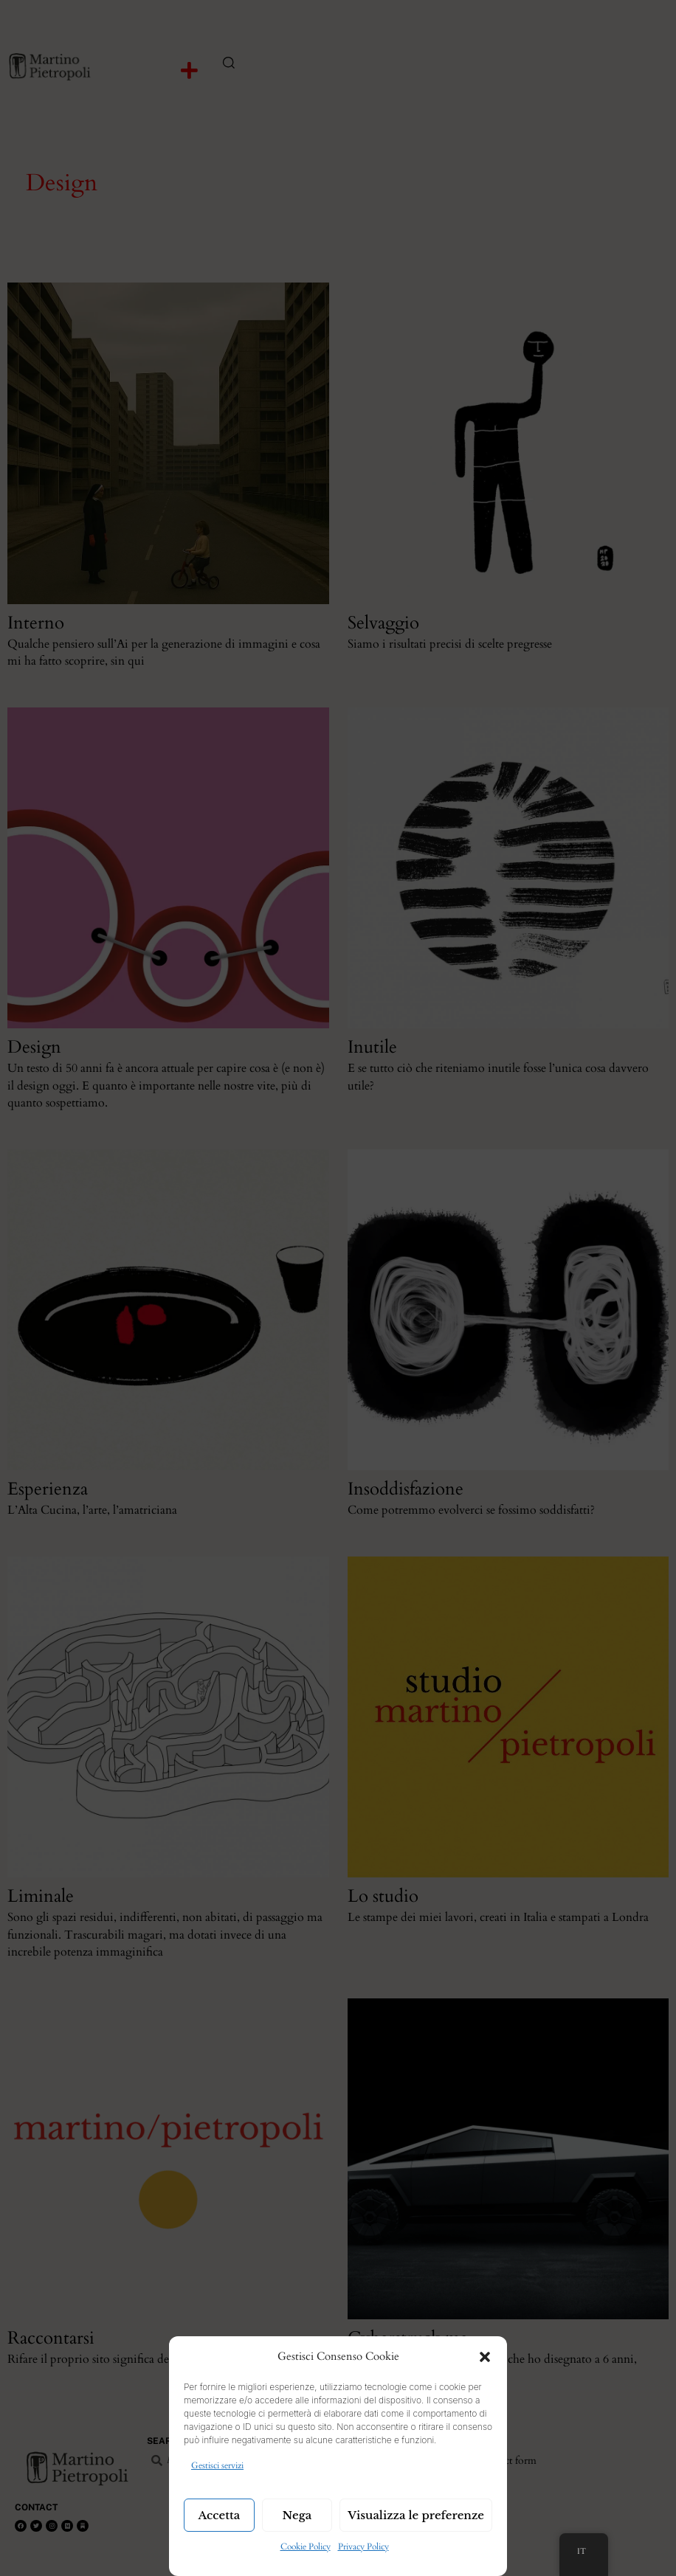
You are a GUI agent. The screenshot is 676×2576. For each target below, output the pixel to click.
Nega (297, 2515)
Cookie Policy (305, 2546)
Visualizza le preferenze (416, 2515)
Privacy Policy (363, 2546)
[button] (484, 2357)
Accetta (220, 2515)
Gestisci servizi (217, 2465)
